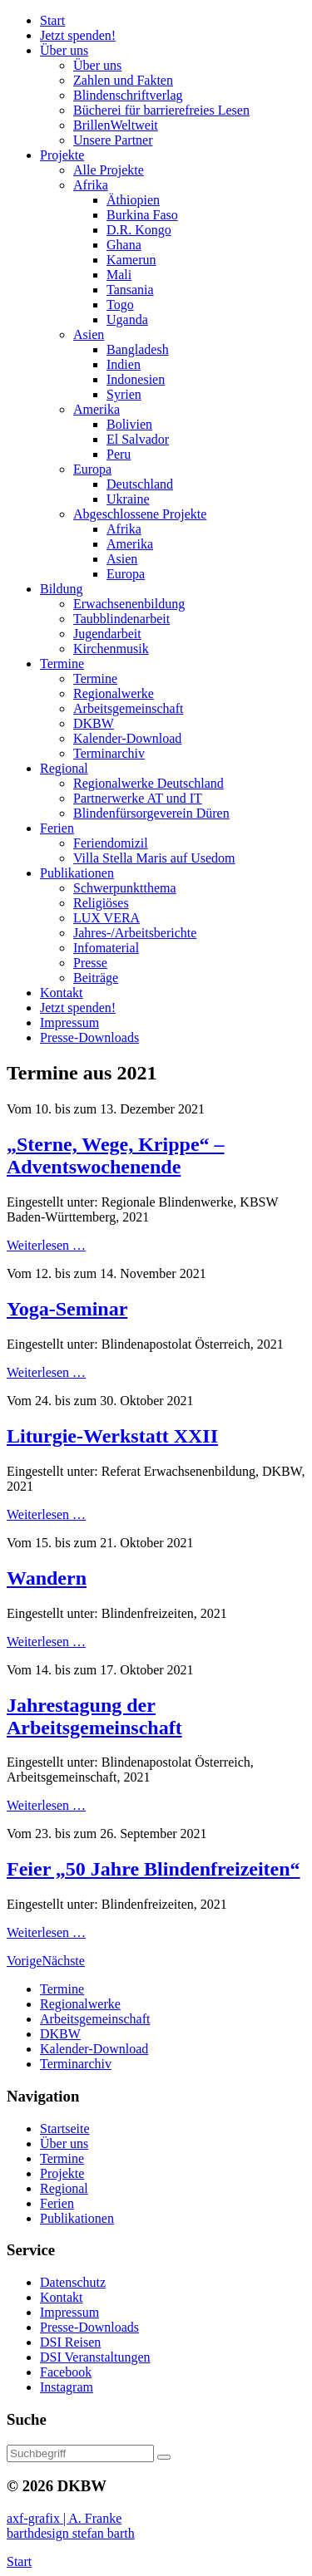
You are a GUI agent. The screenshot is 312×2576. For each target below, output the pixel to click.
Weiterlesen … (46, 1245)
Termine (62, 2158)
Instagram (66, 2387)
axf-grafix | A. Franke (64, 2518)
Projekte (62, 2173)
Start (19, 2561)
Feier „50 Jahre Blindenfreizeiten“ (153, 1869)
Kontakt (61, 2297)
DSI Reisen (70, 2342)
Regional (64, 2188)
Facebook (66, 2372)
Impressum (69, 2312)
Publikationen (77, 2218)
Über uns (64, 2143)
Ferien (57, 2203)
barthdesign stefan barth (71, 2533)
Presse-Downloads (89, 2327)
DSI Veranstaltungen (95, 2357)
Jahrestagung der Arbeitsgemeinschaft (94, 1716)
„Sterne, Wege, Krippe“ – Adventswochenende (116, 1155)
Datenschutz (73, 2282)
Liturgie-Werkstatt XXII (112, 1436)
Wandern (47, 1578)
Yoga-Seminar (67, 1309)
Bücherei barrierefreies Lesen (161, 110)
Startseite (65, 2128)
